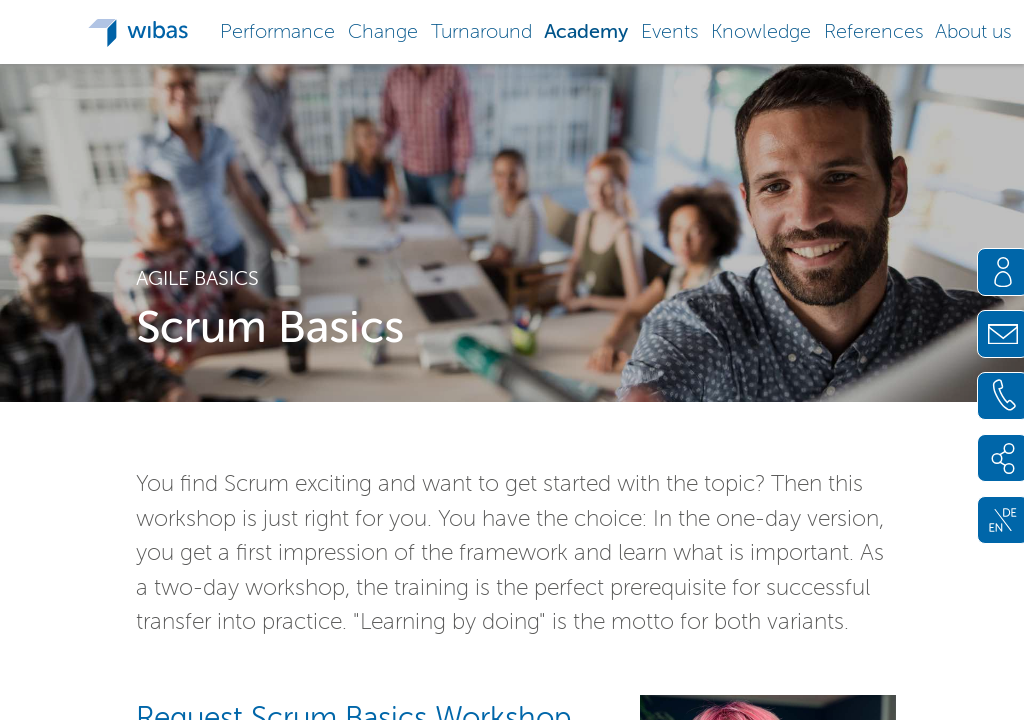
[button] (278, 29)
